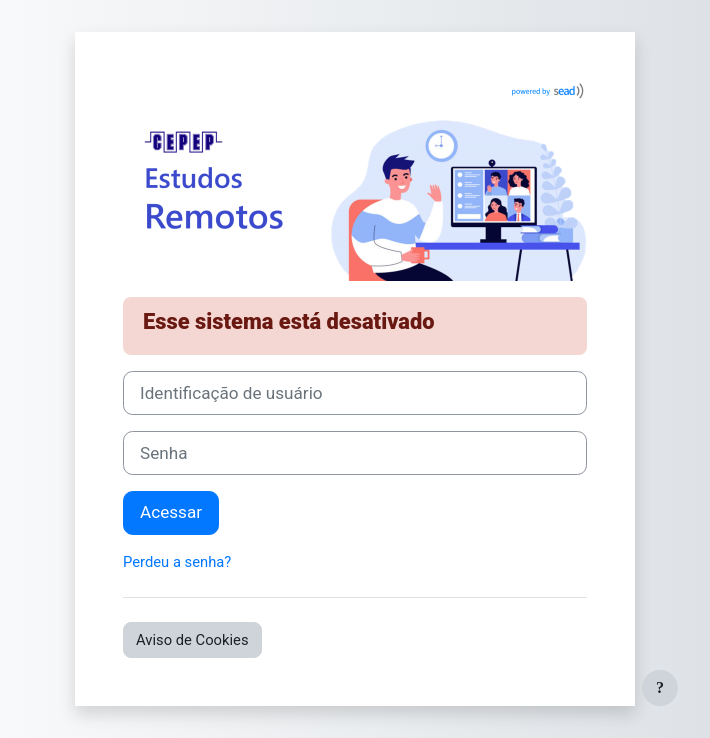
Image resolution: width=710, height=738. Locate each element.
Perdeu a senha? (177, 562)
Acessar (171, 512)
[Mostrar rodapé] (660, 688)
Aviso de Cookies (192, 640)
